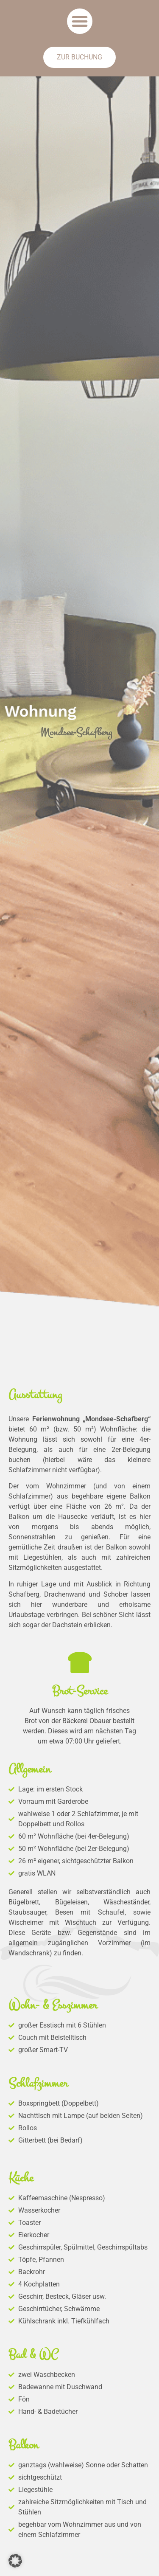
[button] (79, 21)
